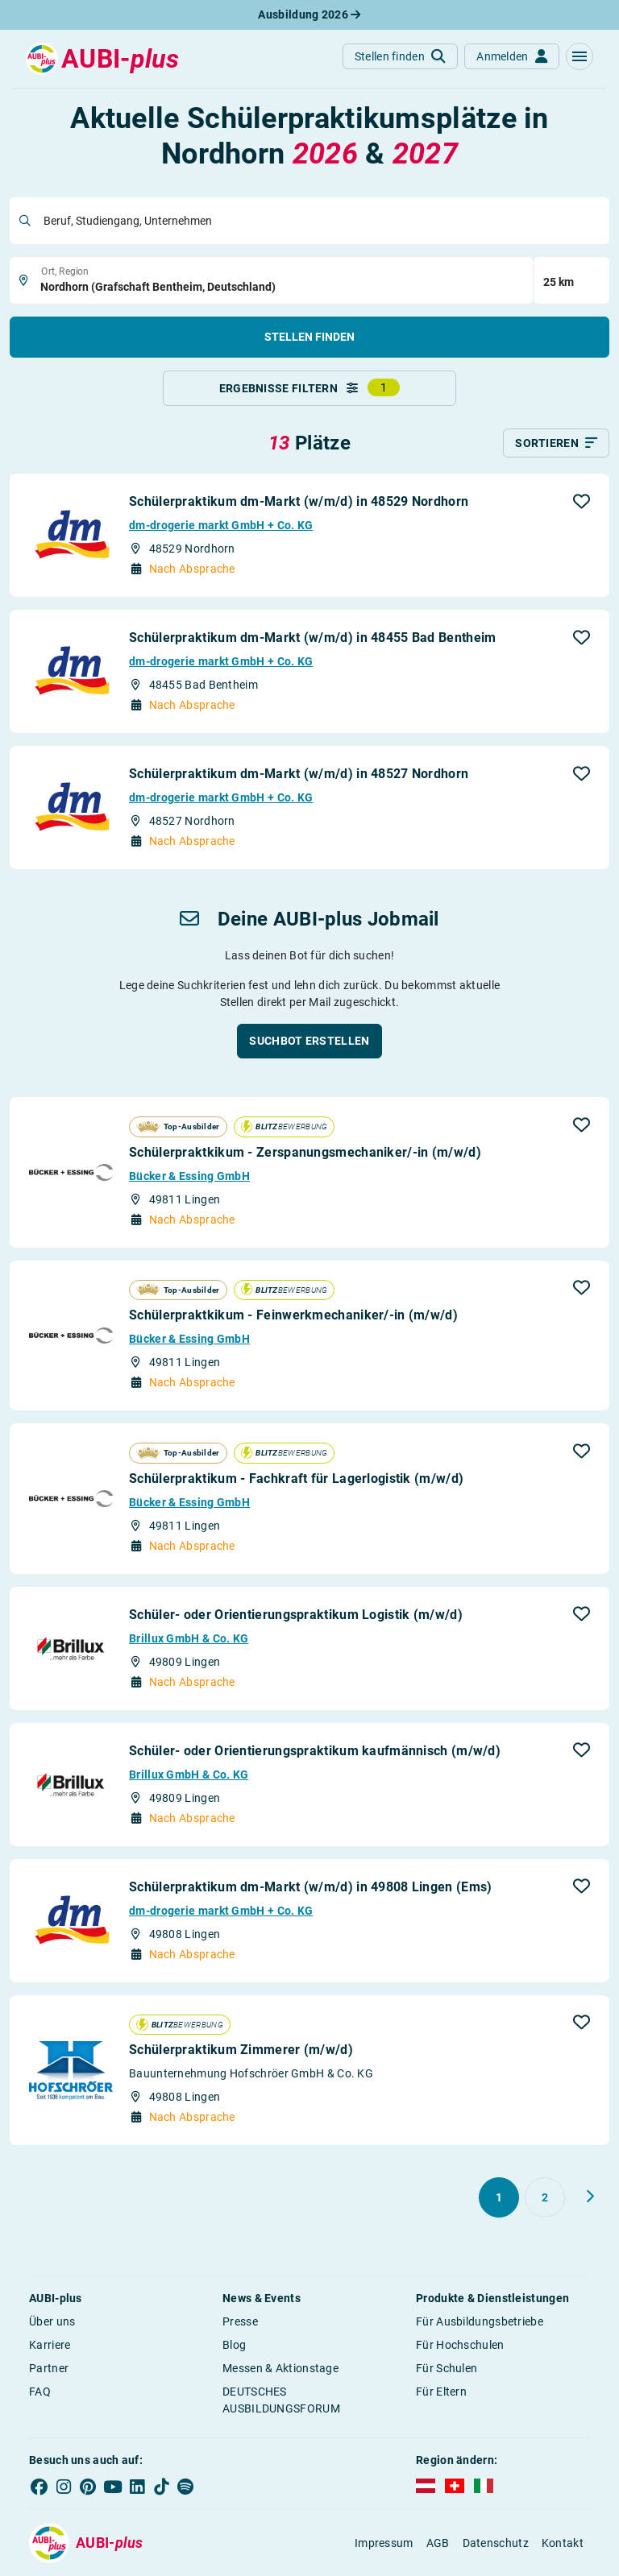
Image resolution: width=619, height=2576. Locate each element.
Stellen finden (309, 336)
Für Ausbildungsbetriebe (479, 2321)
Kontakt (563, 2543)
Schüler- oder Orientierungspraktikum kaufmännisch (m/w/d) (315, 1750)
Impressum (384, 2543)
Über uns (52, 2321)
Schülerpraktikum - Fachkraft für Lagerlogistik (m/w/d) (296, 1478)
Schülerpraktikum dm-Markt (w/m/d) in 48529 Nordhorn (298, 501)
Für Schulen (446, 2368)
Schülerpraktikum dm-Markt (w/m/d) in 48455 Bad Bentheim (312, 637)
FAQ (40, 2391)
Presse (240, 2321)
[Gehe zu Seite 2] (545, 2197)
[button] (579, 56)
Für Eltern (441, 2391)
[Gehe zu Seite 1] (499, 2197)
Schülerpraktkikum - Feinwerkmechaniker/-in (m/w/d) (293, 1315)
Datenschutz (496, 2543)
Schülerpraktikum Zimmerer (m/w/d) (241, 2049)
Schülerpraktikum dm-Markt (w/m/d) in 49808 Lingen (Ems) (310, 1887)
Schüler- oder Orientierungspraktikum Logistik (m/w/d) (296, 1614)
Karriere (49, 2344)
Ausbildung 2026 (309, 14)
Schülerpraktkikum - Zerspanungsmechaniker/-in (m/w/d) (305, 1152)
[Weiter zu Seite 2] (590, 2196)
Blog (234, 2344)
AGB (438, 2543)
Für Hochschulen (460, 2344)
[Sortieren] (556, 443)
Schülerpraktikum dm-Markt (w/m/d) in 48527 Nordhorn (298, 773)
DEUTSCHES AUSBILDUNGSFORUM (281, 2400)
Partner (49, 2368)
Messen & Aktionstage (280, 2368)
